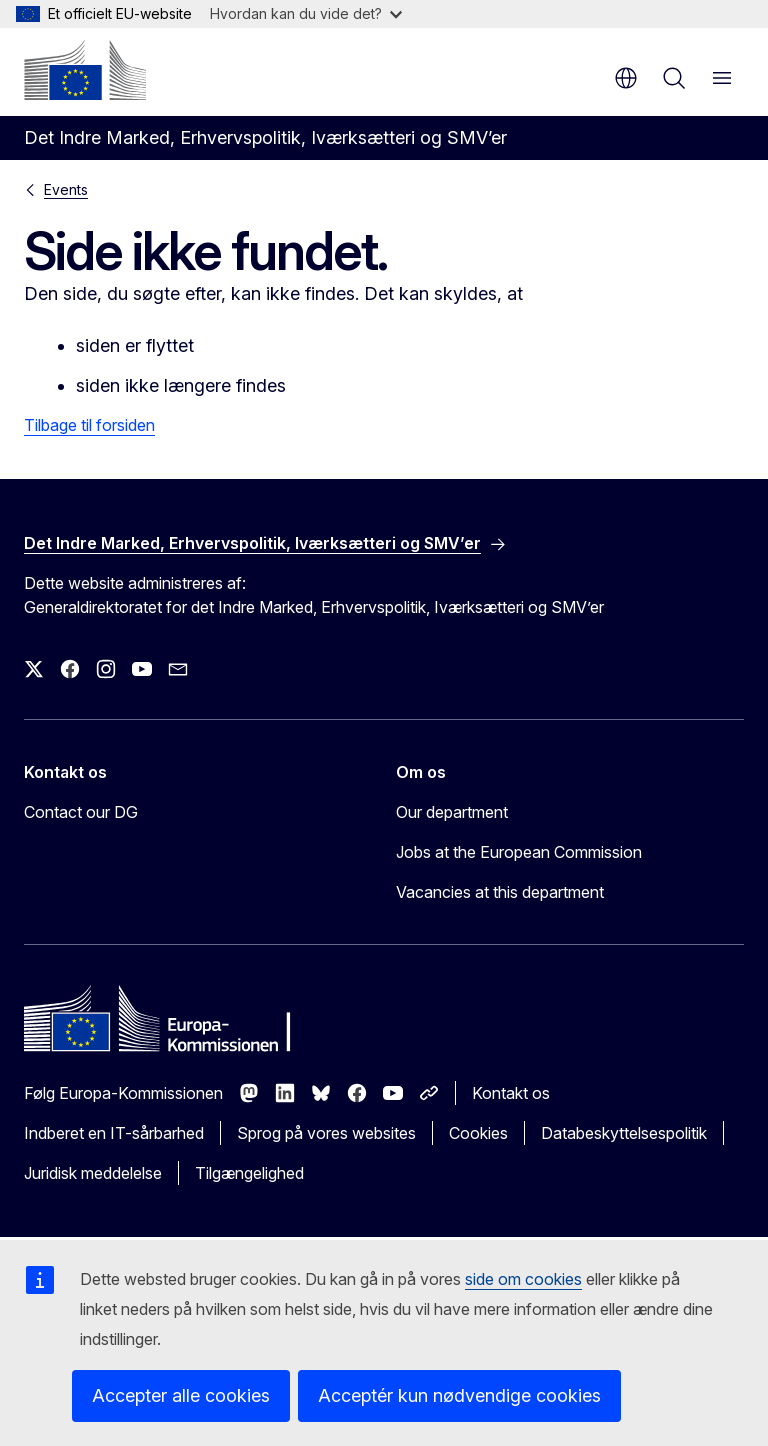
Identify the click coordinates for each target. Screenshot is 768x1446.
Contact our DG (81, 812)
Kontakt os (511, 1093)
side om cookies (523, 1279)
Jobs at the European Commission (519, 852)
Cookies (478, 1133)
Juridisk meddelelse (93, 1173)
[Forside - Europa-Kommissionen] (85, 70)
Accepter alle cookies (181, 1395)
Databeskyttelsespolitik (624, 1133)
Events (66, 189)
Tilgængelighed (249, 1173)
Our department (452, 812)
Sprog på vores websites (326, 1133)
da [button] (626, 78)
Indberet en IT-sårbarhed (114, 1133)
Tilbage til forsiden (89, 425)
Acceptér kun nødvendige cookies (459, 1395)
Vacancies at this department (500, 892)
